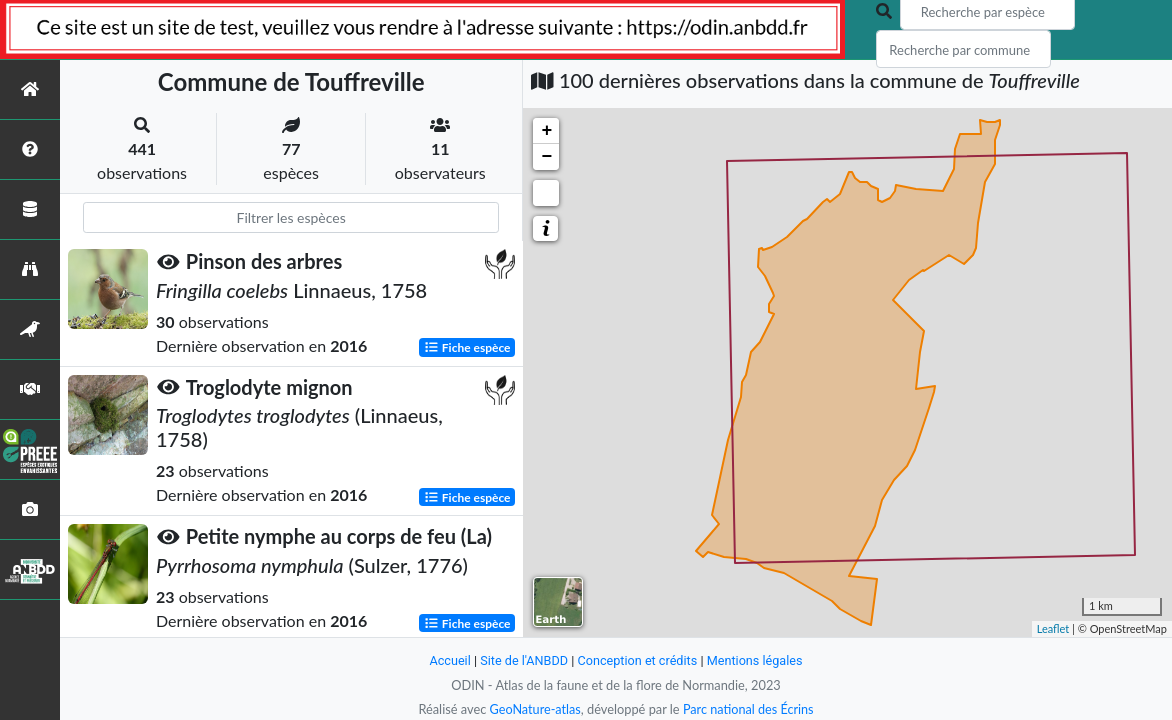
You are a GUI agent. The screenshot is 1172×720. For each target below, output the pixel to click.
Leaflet (1053, 628)
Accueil (448, 660)
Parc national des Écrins (749, 709)
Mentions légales (756, 660)
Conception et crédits (637, 660)
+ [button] (546, 131)
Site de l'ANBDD (523, 660)
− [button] (546, 157)
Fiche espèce (467, 346)
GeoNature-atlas (534, 709)
